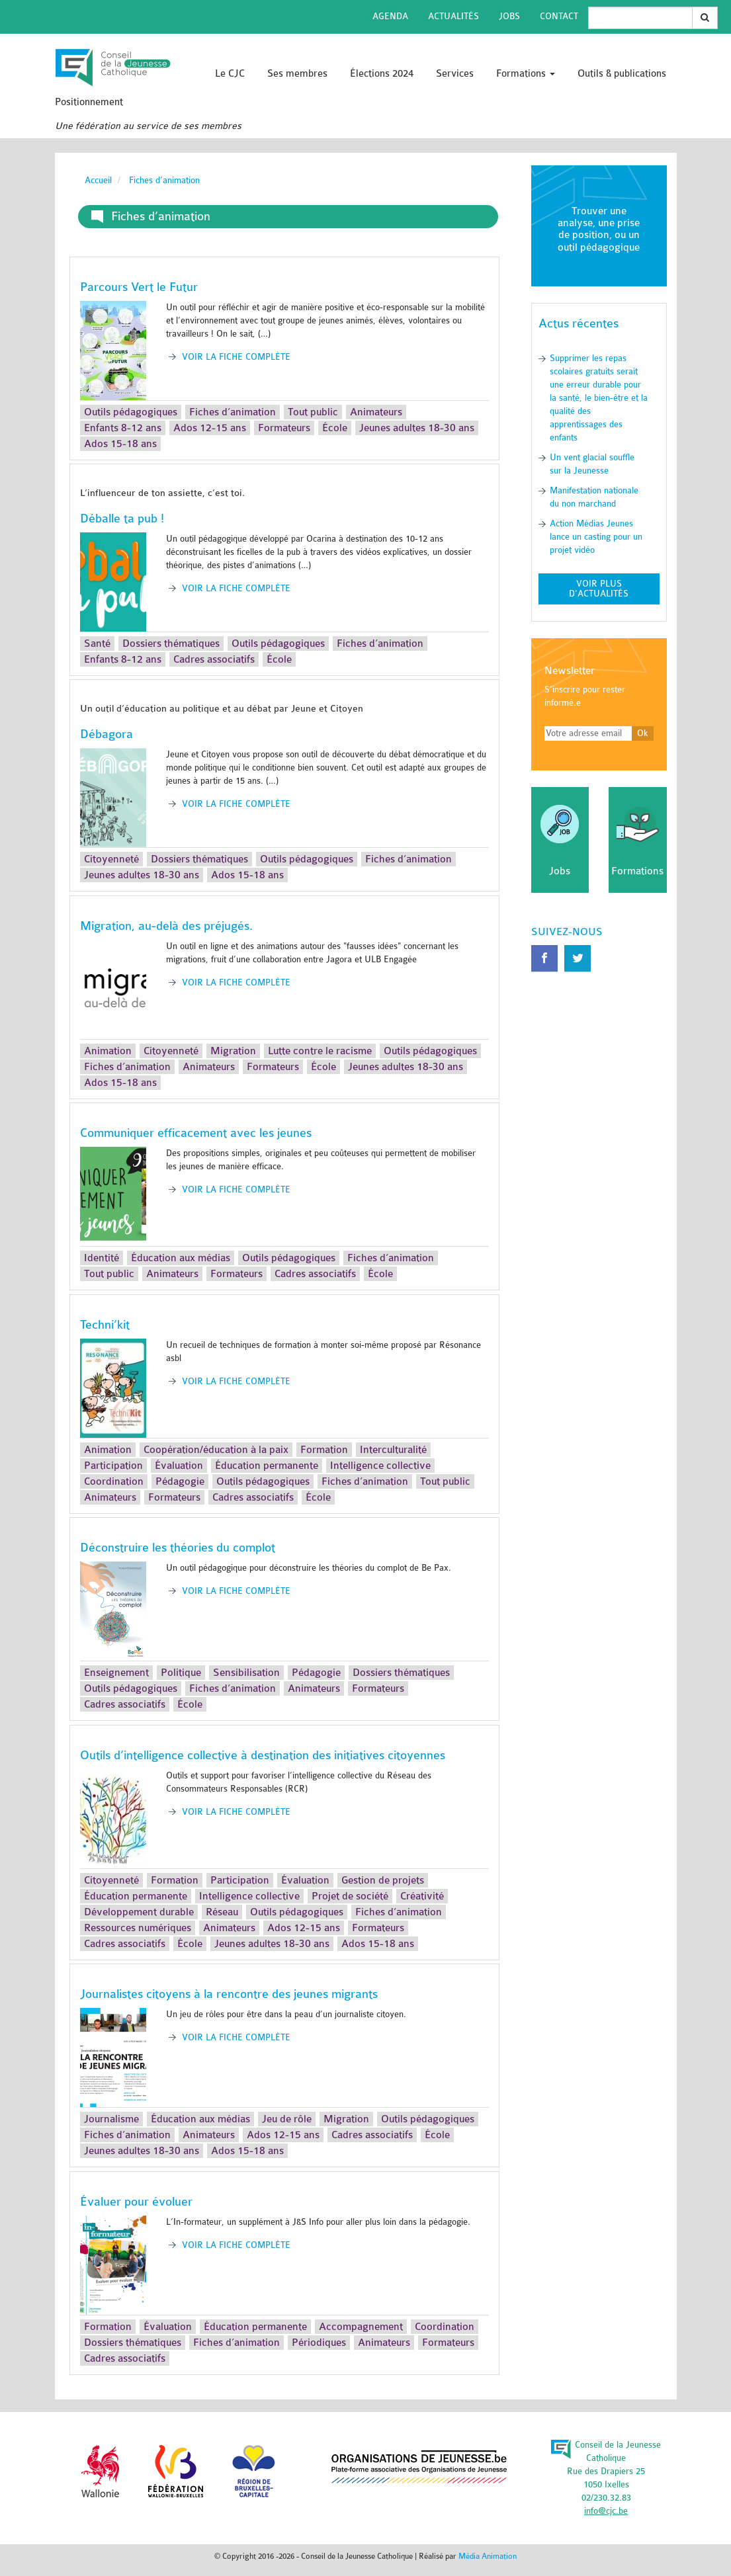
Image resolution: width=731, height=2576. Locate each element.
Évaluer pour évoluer (136, 2201)
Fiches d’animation (232, 412)
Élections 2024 (381, 73)
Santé (97, 643)
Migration (233, 1051)
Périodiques (319, 2342)
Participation (113, 1466)
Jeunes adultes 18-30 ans (416, 428)
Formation (324, 1450)
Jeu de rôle (287, 2119)
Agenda (390, 16)
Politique (181, 1673)
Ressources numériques (137, 1928)
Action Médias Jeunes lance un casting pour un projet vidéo (596, 537)
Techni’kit (105, 1324)
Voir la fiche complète (236, 357)
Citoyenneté (111, 859)
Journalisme (111, 2119)
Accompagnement (361, 2327)
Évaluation (179, 1466)
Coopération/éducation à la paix (216, 1450)
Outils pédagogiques (130, 412)
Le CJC (230, 73)
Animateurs (376, 412)
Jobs (509, 16)
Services (455, 73)
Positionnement (89, 102)
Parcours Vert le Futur (139, 287)
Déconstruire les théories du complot (177, 1547)
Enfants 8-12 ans (122, 428)
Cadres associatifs (214, 659)
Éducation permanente (266, 1466)
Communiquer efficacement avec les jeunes (196, 1133)
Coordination (114, 1481)
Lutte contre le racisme (320, 1051)
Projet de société (350, 1896)
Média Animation (487, 2556)
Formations (525, 73)
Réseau (222, 1912)
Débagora (106, 734)
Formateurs (284, 428)
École (334, 428)
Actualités (453, 16)
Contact (559, 16)
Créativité (422, 1896)
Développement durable (139, 1912)
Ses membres (297, 73)
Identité (101, 1258)
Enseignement (116, 1673)
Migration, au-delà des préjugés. (166, 926)
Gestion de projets (382, 1880)
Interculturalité (393, 1450)
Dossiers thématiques (171, 643)
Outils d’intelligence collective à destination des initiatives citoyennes (262, 1755)
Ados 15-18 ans (120, 444)
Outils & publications (622, 73)
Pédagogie (179, 1481)
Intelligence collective (380, 1466)
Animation (108, 1051)
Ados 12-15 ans (209, 428)
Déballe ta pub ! (122, 518)
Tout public (313, 412)
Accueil (98, 180)
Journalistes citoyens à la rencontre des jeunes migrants (229, 1994)
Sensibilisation (246, 1673)
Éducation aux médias (180, 1258)
